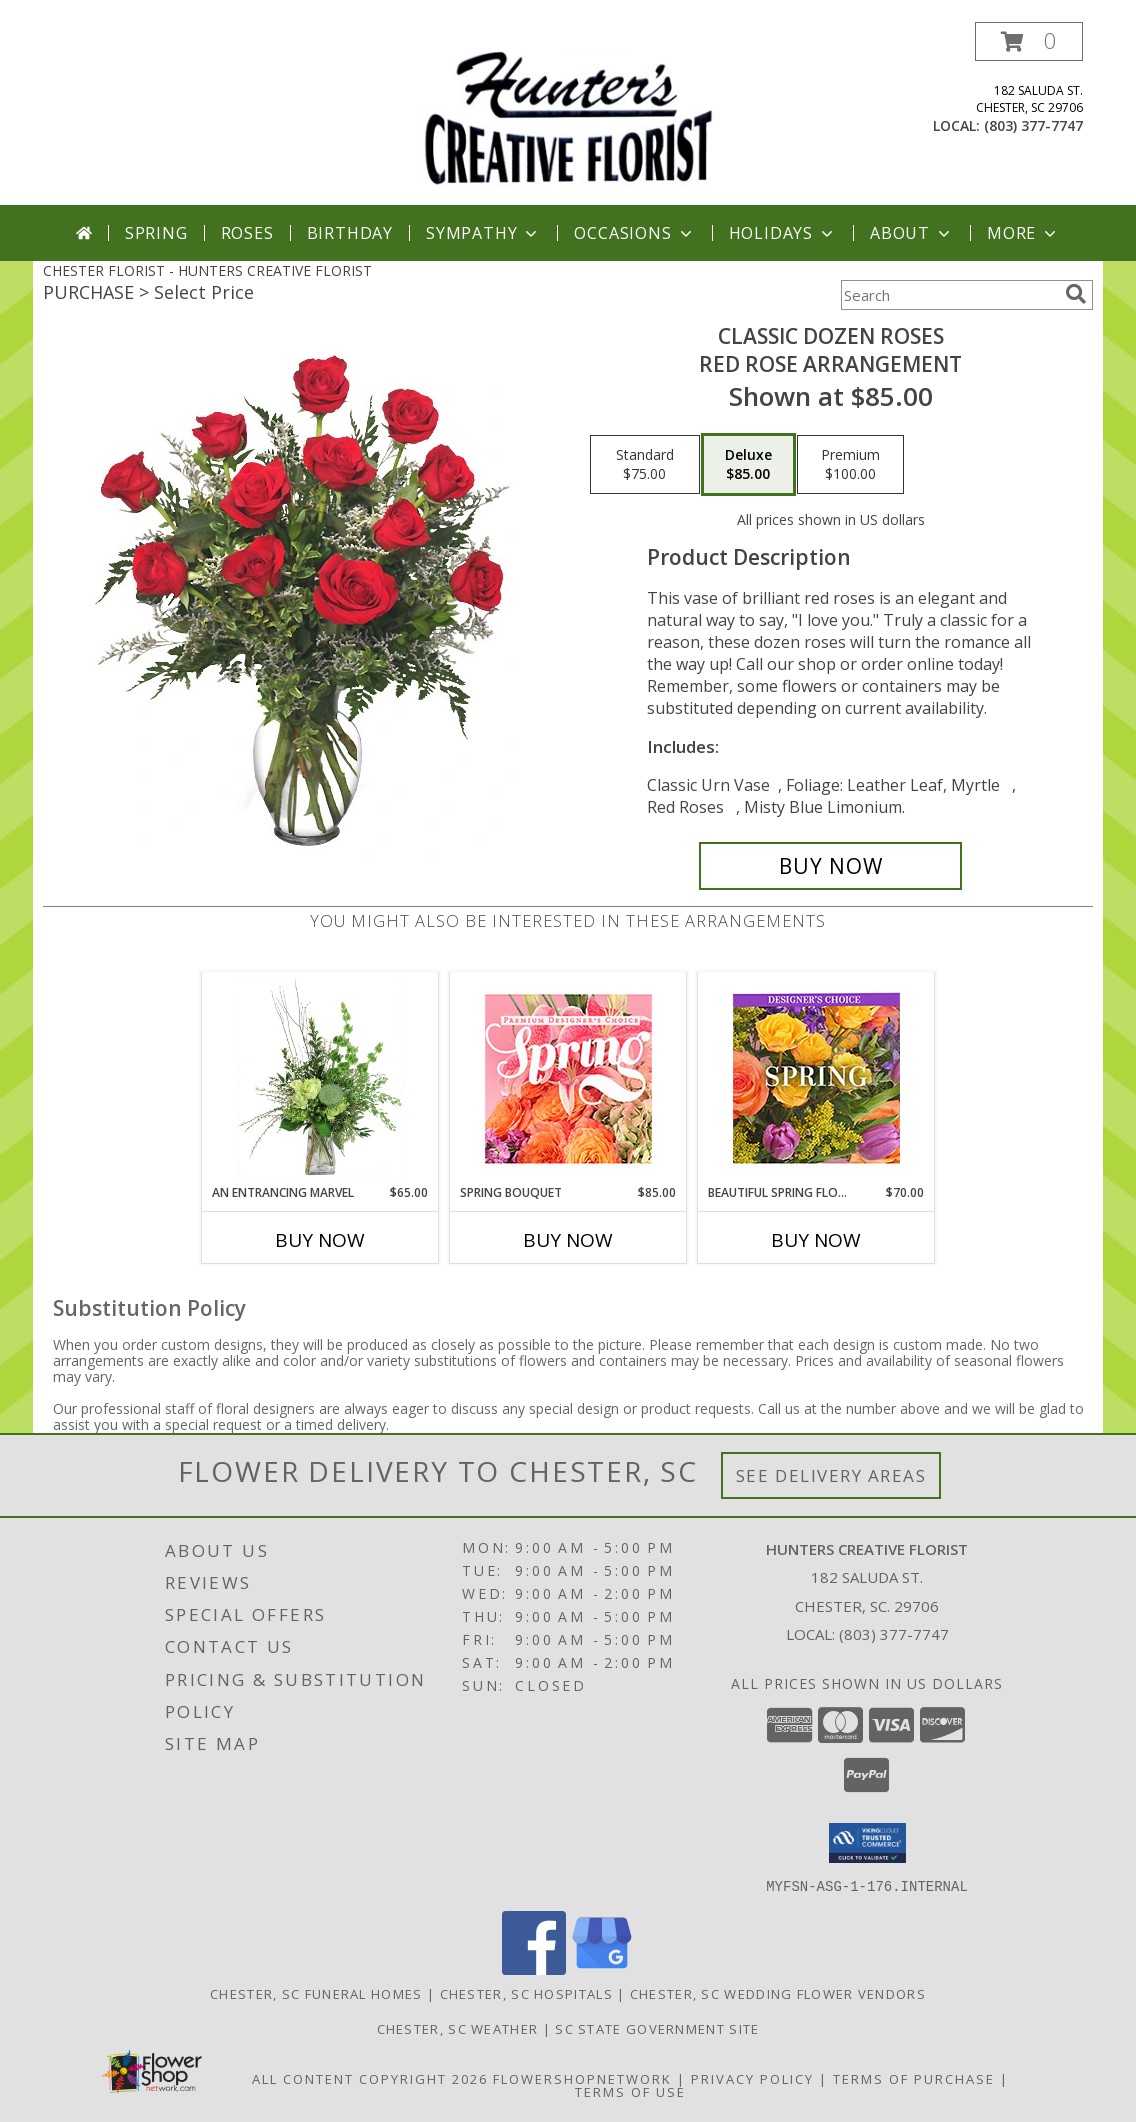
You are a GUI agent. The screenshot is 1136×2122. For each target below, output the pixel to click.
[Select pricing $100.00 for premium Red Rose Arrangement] (850, 465)
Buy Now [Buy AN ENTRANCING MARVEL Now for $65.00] (320, 1240)
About (912, 233)
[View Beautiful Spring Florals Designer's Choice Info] (816, 1078)
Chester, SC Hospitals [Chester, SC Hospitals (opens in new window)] (526, 1993)
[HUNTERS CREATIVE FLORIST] (568, 113)
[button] (1029, 41)
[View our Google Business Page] (602, 1968)
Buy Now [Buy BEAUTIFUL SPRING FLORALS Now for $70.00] (816, 1240)
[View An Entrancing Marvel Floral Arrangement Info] (320, 1078)
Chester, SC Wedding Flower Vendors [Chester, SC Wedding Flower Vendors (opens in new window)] (778, 1993)
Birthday (350, 233)
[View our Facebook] (534, 1968)
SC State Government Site (657, 2028)
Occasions (634, 233)
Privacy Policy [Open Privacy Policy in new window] (752, 2078)
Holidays (783, 233)
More (1023, 233)
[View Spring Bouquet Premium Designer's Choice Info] (568, 1078)
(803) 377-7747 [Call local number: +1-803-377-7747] (1033, 125)
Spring (156, 233)
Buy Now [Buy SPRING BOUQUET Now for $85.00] (568, 1240)
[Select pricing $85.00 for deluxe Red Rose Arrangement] (748, 465)
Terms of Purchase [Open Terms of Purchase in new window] (914, 2078)
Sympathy (483, 233)
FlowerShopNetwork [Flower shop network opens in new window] (582, 2078)
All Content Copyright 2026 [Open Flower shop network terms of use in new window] (370, 2078)
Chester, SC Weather (458, 2028)
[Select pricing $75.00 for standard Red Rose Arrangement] (645, 465)
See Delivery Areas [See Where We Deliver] (831, 1475)
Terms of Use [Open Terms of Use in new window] (630, 2091)
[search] (1076, 294)
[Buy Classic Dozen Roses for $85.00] (830, 866)
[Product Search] (949, 295)
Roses (247, 233)
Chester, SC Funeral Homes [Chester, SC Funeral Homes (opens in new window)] (316, 1993)
